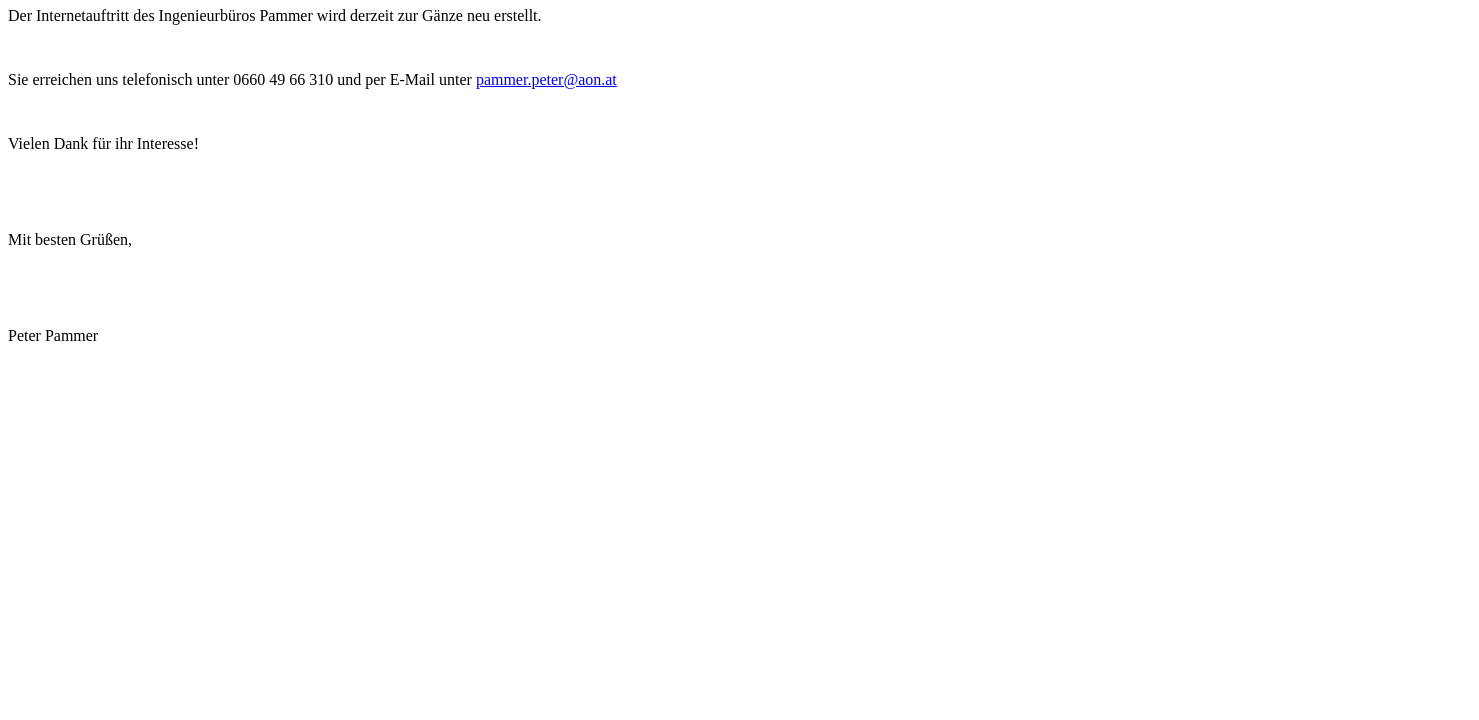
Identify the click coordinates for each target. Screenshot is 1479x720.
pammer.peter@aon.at (546, 79)
